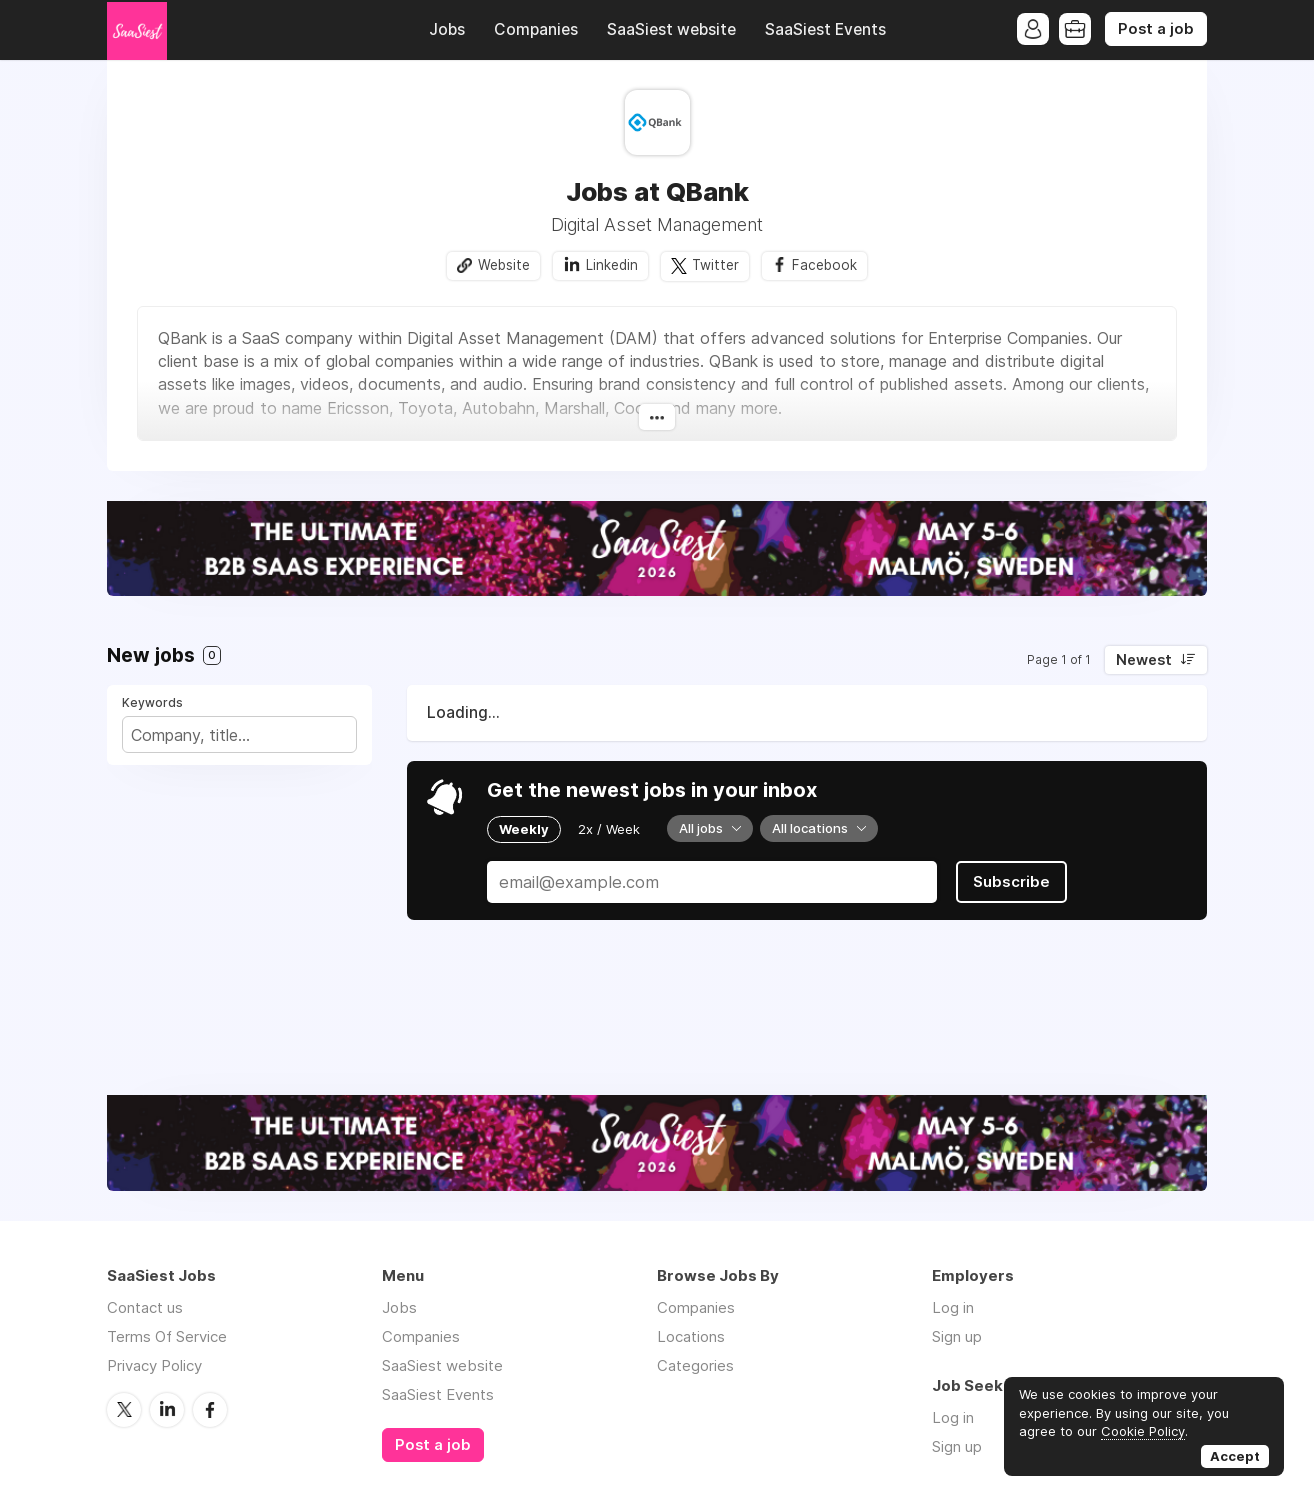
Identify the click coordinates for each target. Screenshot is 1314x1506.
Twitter (715, 265)
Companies (536, 29)
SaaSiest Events (825, 29)
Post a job (1156, 29)
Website (504, 265)
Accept (1235, 1456)
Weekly (524, 829)
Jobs (447, 29)
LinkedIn (167, 1410)
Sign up (957, 1336)
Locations (691, 1336)
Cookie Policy (1143, 1431)
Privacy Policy (154, 1365)
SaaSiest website (671, 29)
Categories (695, 1365)
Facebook (824, 265)
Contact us (145, 1307)
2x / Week (609, 829)
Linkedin (612, 265)
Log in (953, 1307)
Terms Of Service (167, 1336)
